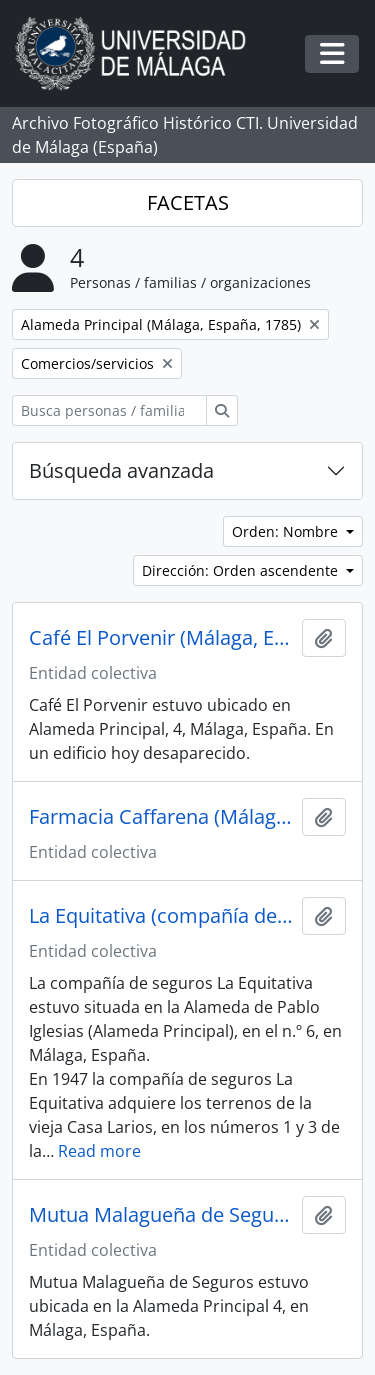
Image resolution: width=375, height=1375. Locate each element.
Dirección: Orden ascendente (242, 570)
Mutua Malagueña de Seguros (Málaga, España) (161, 1215)
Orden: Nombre (287, 531)
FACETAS (188, 202)
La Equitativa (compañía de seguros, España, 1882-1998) (161, 916)
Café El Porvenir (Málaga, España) (161, 638)
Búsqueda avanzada (121, 470)
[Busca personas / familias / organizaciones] (109, 410)
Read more (99, 1151)
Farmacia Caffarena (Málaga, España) (161, 817)
